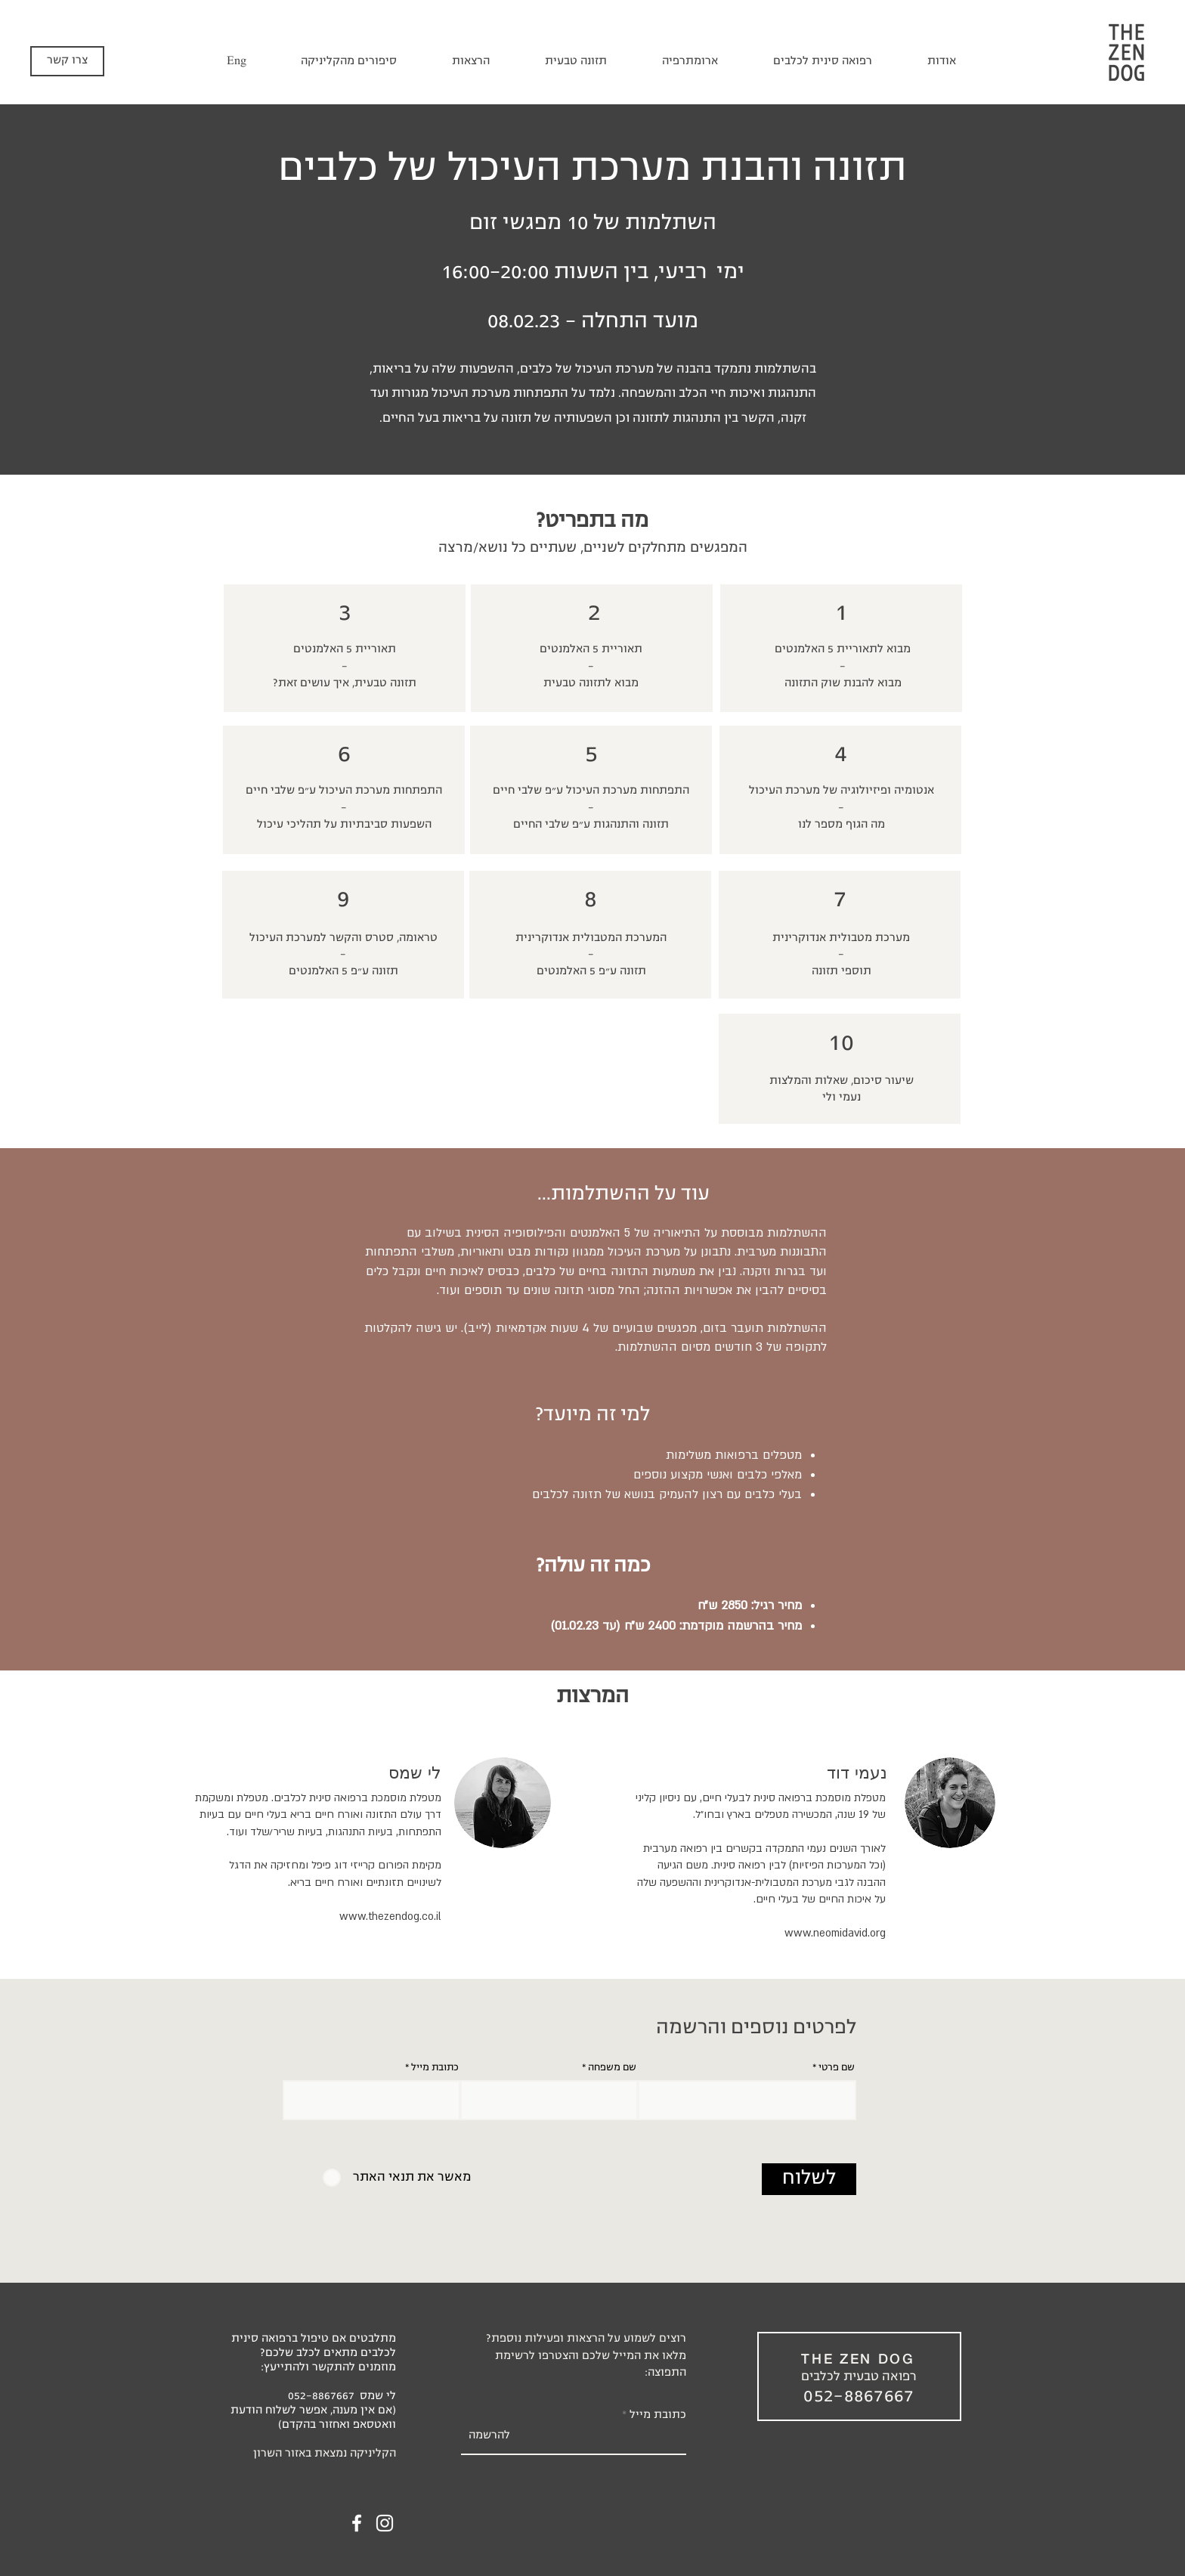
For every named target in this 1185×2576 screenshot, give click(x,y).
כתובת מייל (435, 2068)
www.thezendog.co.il (390, 1916)
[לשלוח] (809, 2179)
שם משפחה (612, 2068)
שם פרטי (836, 2068)
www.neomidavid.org (835, 1933)
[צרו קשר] (67, 61)
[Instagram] (384, 2523)
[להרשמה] (489, 2436)
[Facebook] (356, 2523)
